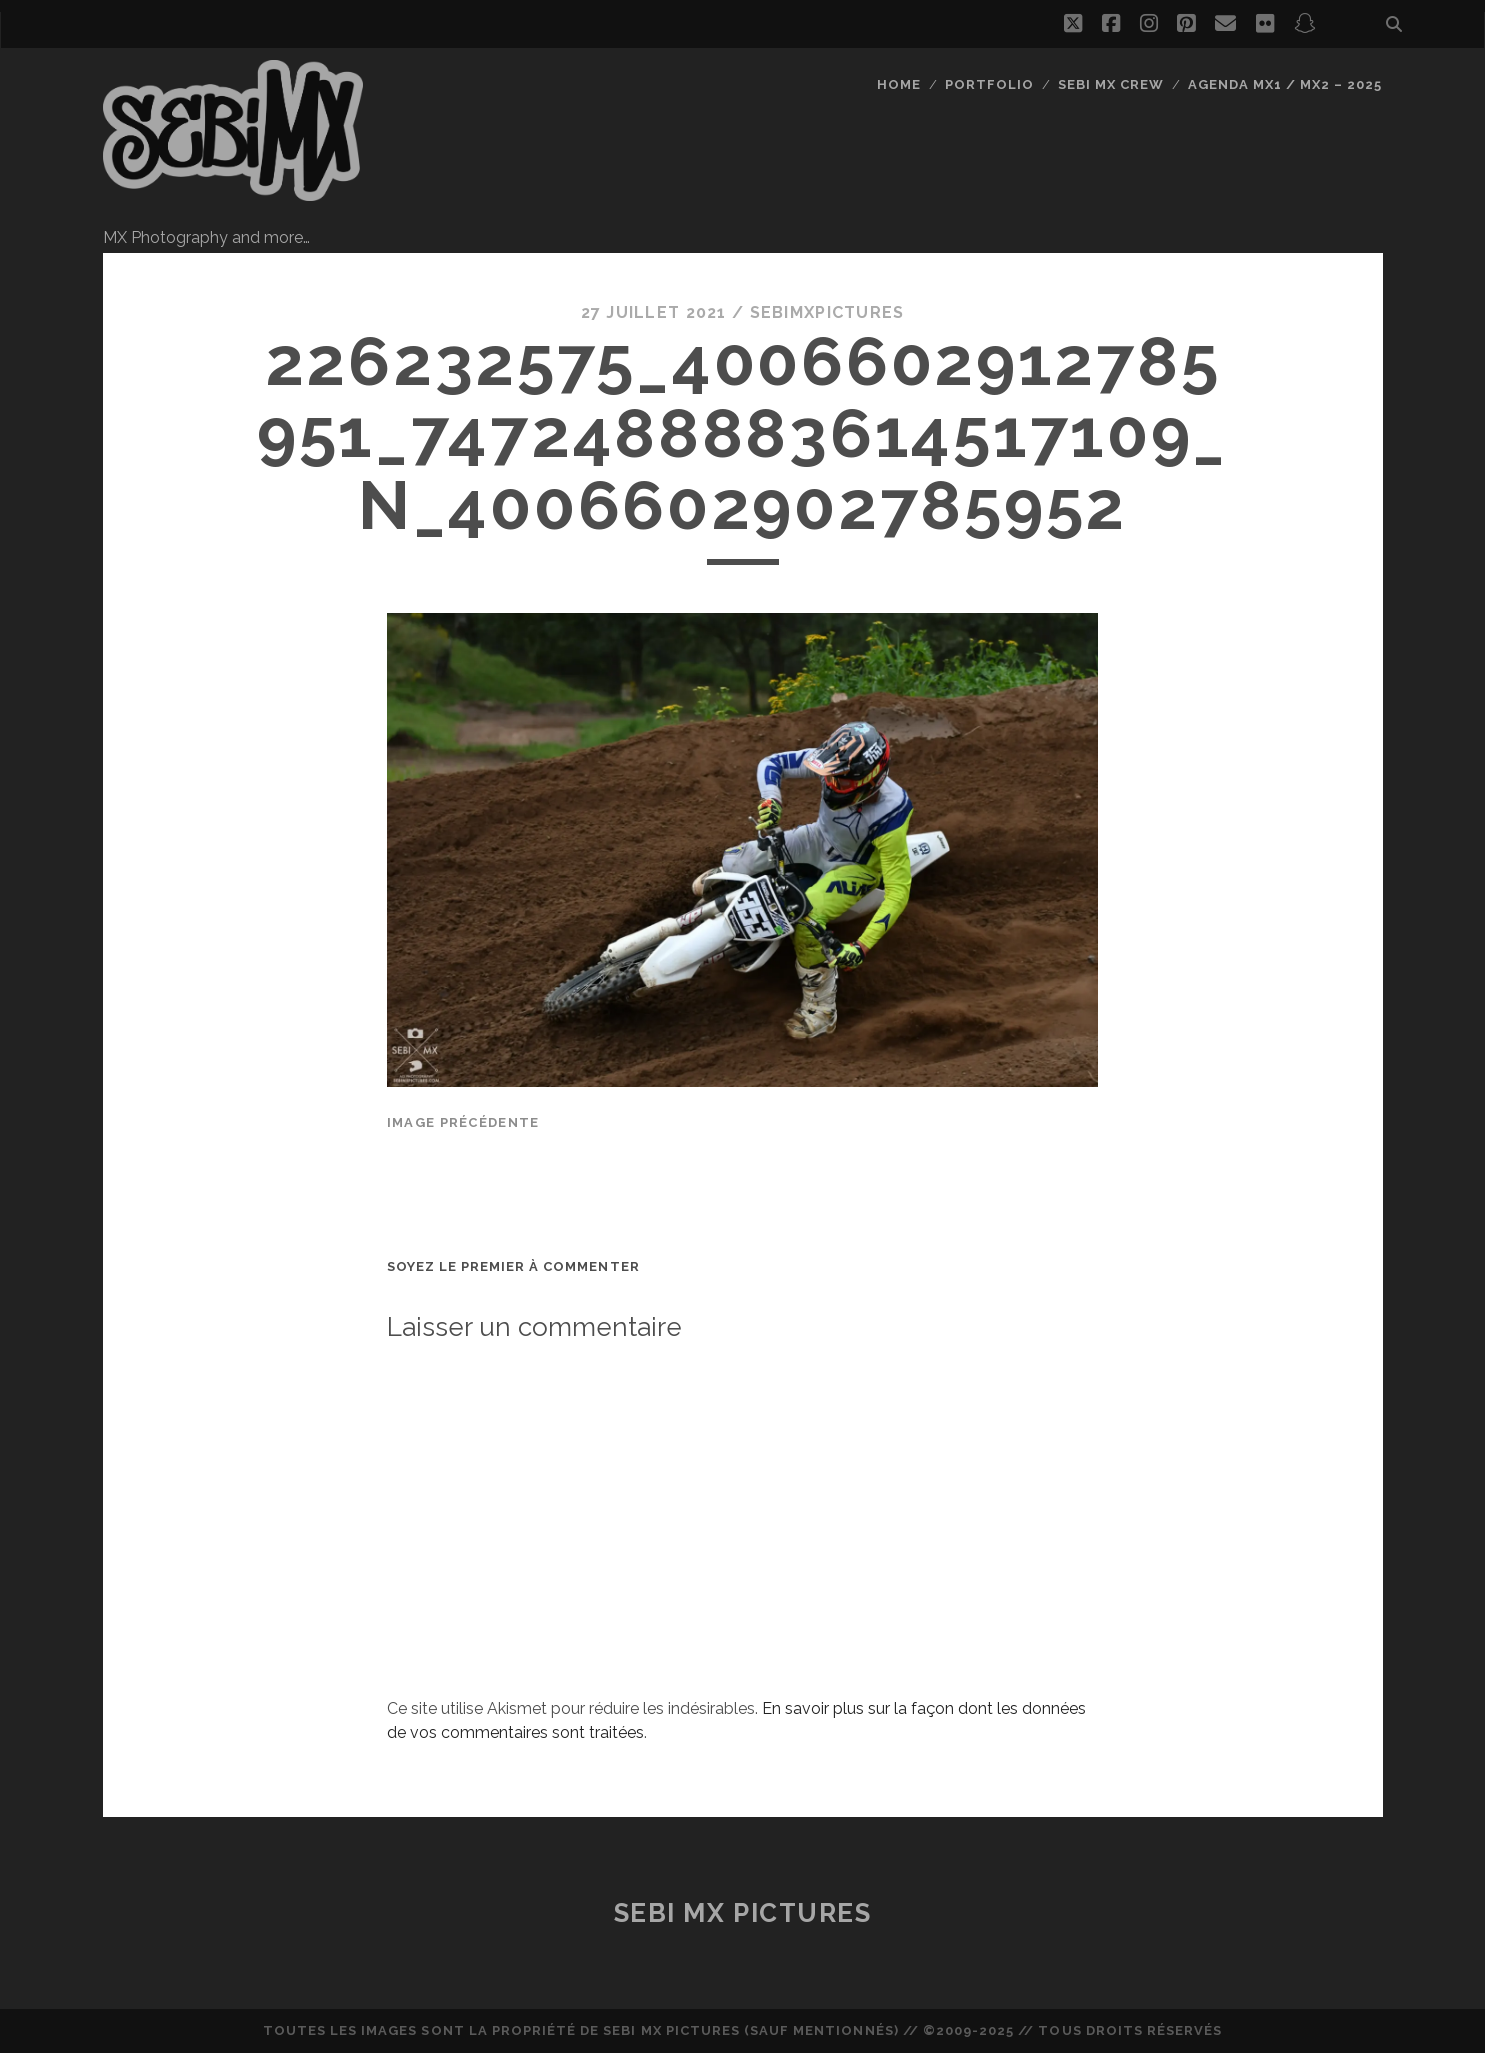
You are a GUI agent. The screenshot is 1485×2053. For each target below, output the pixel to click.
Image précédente (463, 1122)
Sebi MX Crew (1111, 84)
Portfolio (989, 84)
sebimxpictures (827, 312)
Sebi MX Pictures (743, 1913)
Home (899, 84)
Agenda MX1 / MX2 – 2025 (1285, 84)
